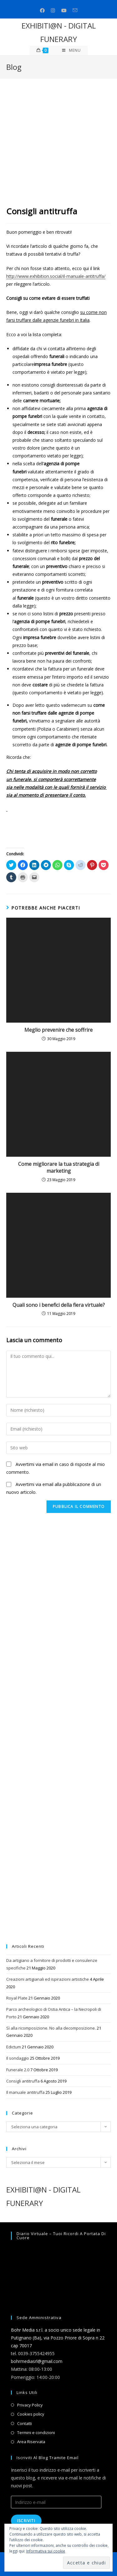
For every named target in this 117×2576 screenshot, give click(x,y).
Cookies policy (30, 2414)
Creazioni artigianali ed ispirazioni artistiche (47, 1979)
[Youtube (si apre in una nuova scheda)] (64, 10)
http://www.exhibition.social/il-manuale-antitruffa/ (55, 276)
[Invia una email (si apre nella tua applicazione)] (75, 10)
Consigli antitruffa (23, 2081)
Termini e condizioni (36, 2432)
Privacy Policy (30, 2405)
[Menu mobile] (71, 50)
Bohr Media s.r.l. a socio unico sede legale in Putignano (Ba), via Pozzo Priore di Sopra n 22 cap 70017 (58, 2338)
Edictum (13, 2047)
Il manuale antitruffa (25, 2092)
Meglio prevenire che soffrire (58, 1029)
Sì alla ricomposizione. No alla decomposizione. (51, 2028)
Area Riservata (31, 2441)
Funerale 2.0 (17, 2070)
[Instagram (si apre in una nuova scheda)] (53, 10)
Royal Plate (16, 1998)
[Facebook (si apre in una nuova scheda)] (42, 10)
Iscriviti (26, 2520)
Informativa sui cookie (45, 2551)
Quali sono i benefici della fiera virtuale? (58, 1304)
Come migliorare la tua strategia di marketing (58, 1167)
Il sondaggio (17, 2058)
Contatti (24, 2423)
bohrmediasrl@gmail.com (36, 2361)
